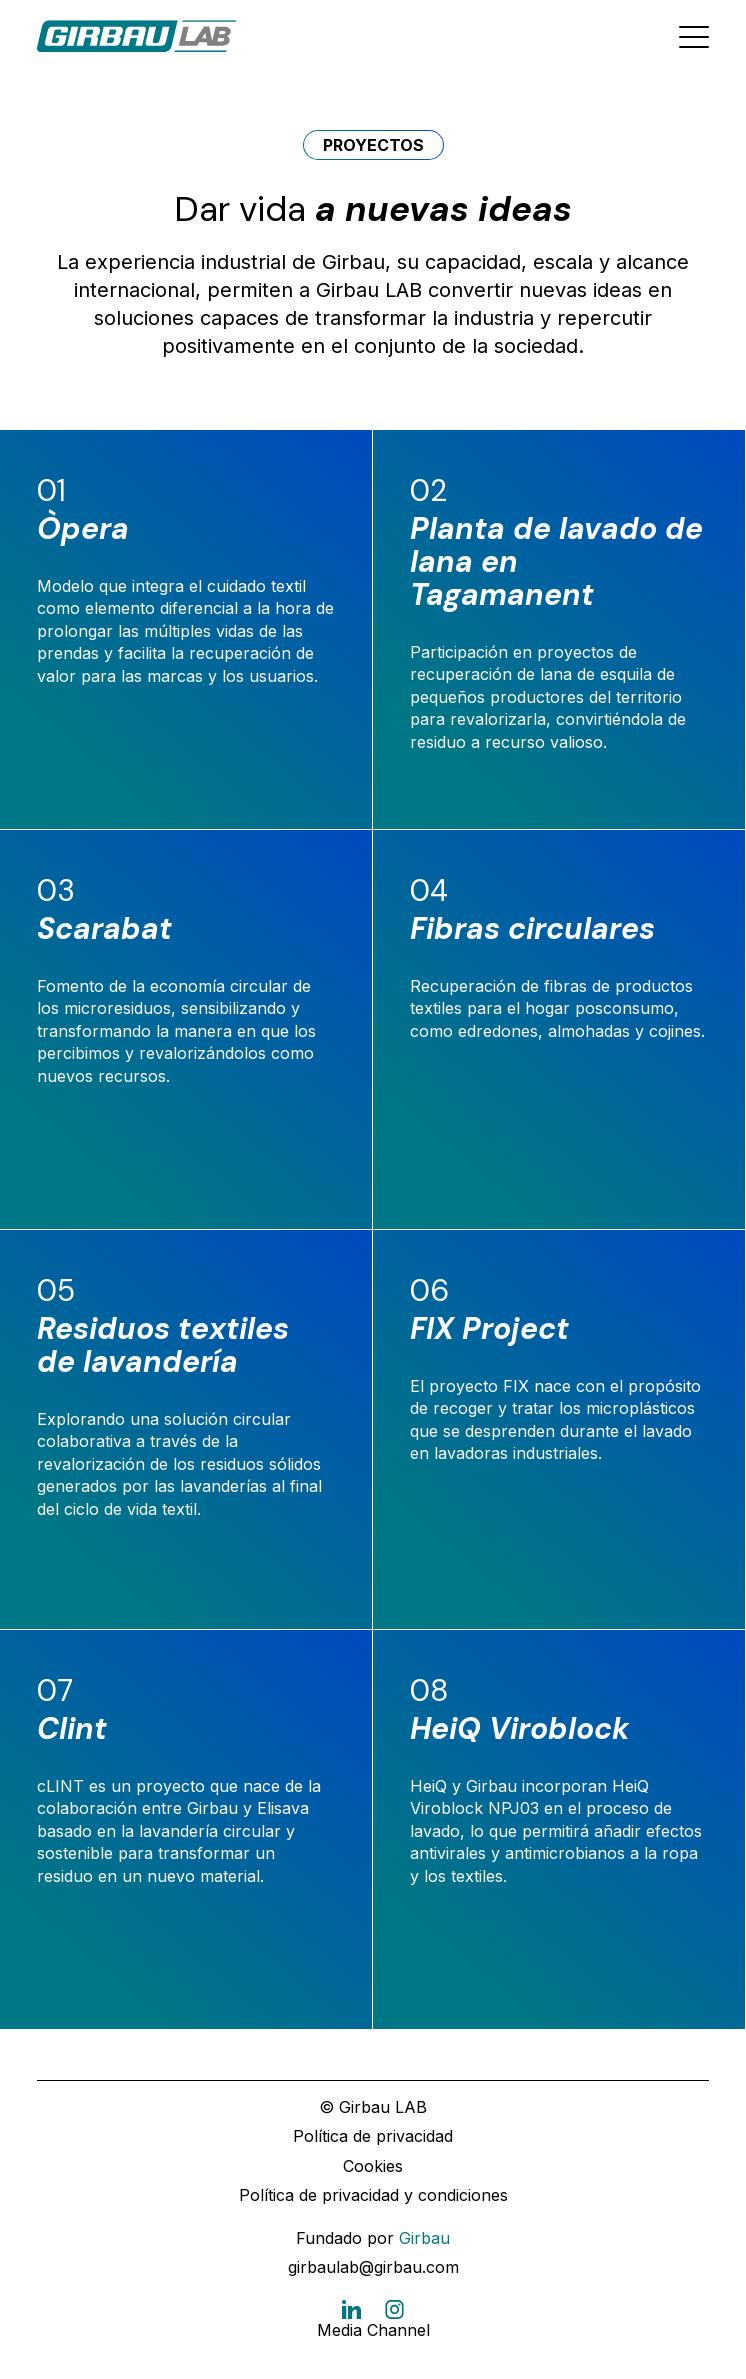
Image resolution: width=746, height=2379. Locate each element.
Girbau (424, 2238)
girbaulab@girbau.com (373, 2267)
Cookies (373, 2166)
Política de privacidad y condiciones (373, 2195)
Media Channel (373, 2330)
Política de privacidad (373, 2136)
